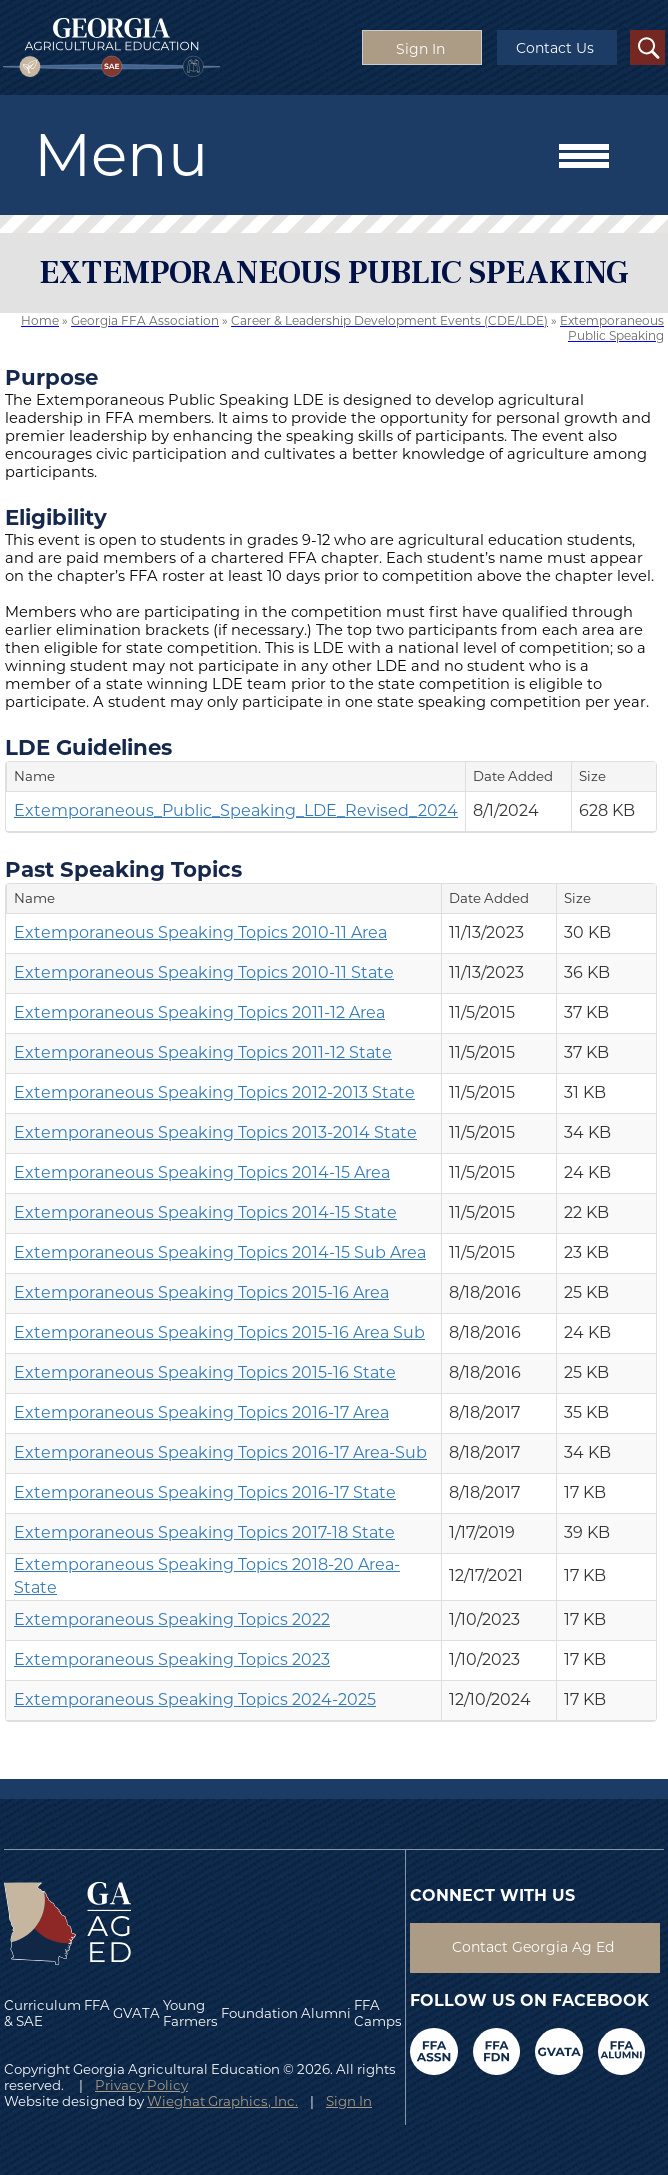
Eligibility (56, 517)
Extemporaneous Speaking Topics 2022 (172, 1619)
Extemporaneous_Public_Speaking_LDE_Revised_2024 (236, 810)
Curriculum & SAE (42, 2013)
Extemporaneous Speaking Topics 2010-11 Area (200, 932)
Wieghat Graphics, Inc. (222, 2101)
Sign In (349, 2101)
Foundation (259, 2013)
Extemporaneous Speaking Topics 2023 (172, 1659)
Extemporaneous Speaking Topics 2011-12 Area (199, 1012)
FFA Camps (378, 2013)
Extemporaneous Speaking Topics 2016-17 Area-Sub (220, 1452)
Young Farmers (190, 2013)
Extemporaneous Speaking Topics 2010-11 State (204, 972)
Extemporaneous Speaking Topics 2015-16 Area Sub (219, 1332)
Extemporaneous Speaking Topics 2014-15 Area (202, 1172)
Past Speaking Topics (123, 869)
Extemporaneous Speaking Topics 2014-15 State (205, 1212)
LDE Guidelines (88, 747)
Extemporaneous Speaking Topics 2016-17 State (205, 1492)
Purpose (51, 377)
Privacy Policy (141, 2085)
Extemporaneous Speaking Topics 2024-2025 (195, 1699)
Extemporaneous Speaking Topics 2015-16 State (205, 1372)
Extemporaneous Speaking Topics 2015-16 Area (201, 1292)
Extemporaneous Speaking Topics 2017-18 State (204, 1532)
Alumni (326, 2013)
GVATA (136, 2013)
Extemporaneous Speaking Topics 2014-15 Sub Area (220, 1252)
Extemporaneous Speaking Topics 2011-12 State (203, 1052)
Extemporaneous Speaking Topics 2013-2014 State (215, 1132)
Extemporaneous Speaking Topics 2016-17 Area (201, 1412)
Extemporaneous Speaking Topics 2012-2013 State (214, 1092)
